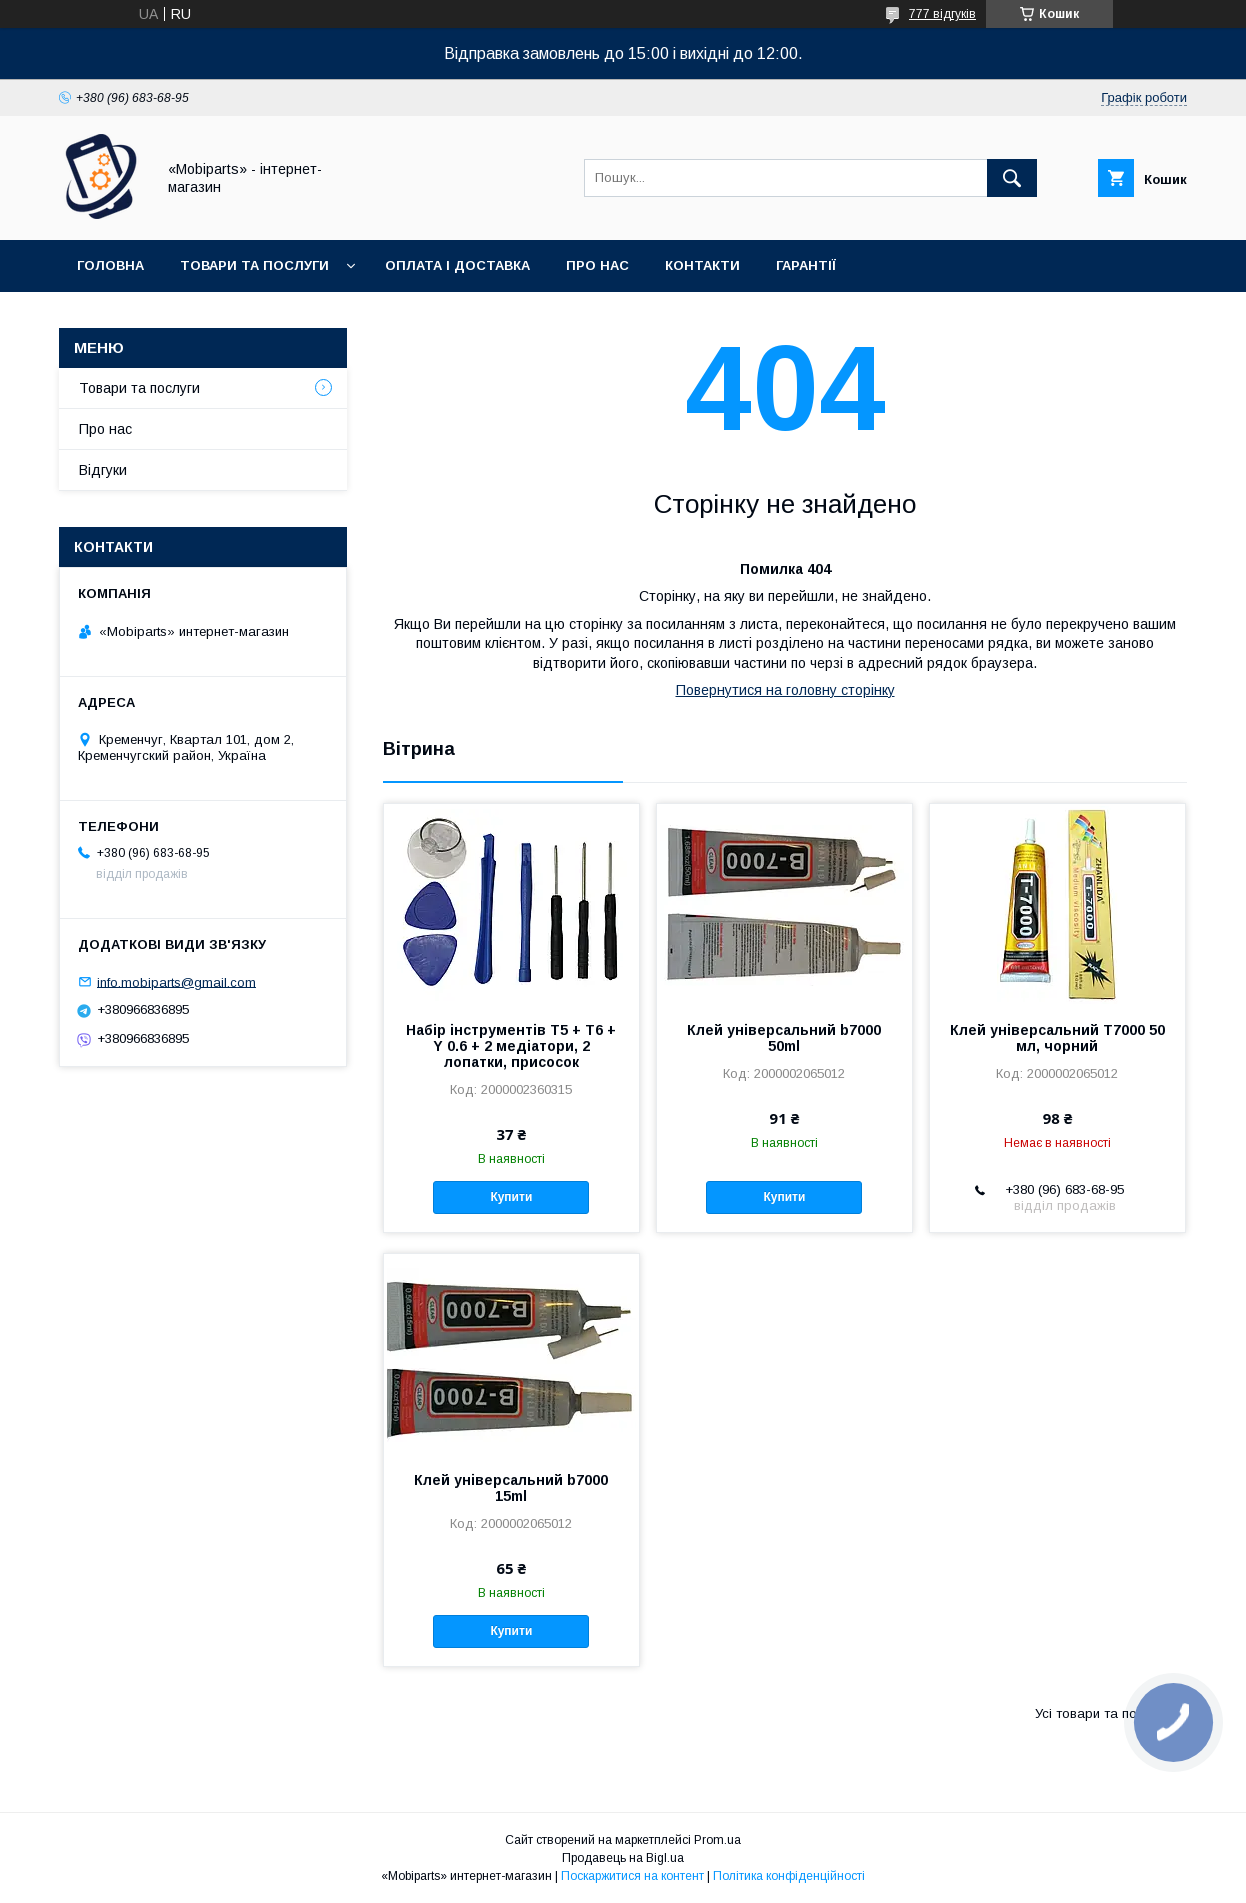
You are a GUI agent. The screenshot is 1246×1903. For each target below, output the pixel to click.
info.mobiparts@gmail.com (176, 981)
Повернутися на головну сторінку (785, 690)
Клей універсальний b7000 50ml (784, 1038)
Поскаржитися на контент (632, 1876)
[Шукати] (1012, 178)
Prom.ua (717, 1840)
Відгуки (103, 470)
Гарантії (806, 265)
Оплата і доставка (457, 265)
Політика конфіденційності (789, 1876)
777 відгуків (942, 14)
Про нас (597, 265)
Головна (110, 265)
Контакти (702, 265)
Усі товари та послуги (1103, 1713)
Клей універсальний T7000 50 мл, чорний (1057, 1038)
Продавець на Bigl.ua (623, 1858)
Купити (511, 1197)
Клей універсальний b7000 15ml (511, 1488)
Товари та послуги (254, 265)
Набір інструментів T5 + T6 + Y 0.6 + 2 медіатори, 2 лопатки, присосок (511, 1046)
